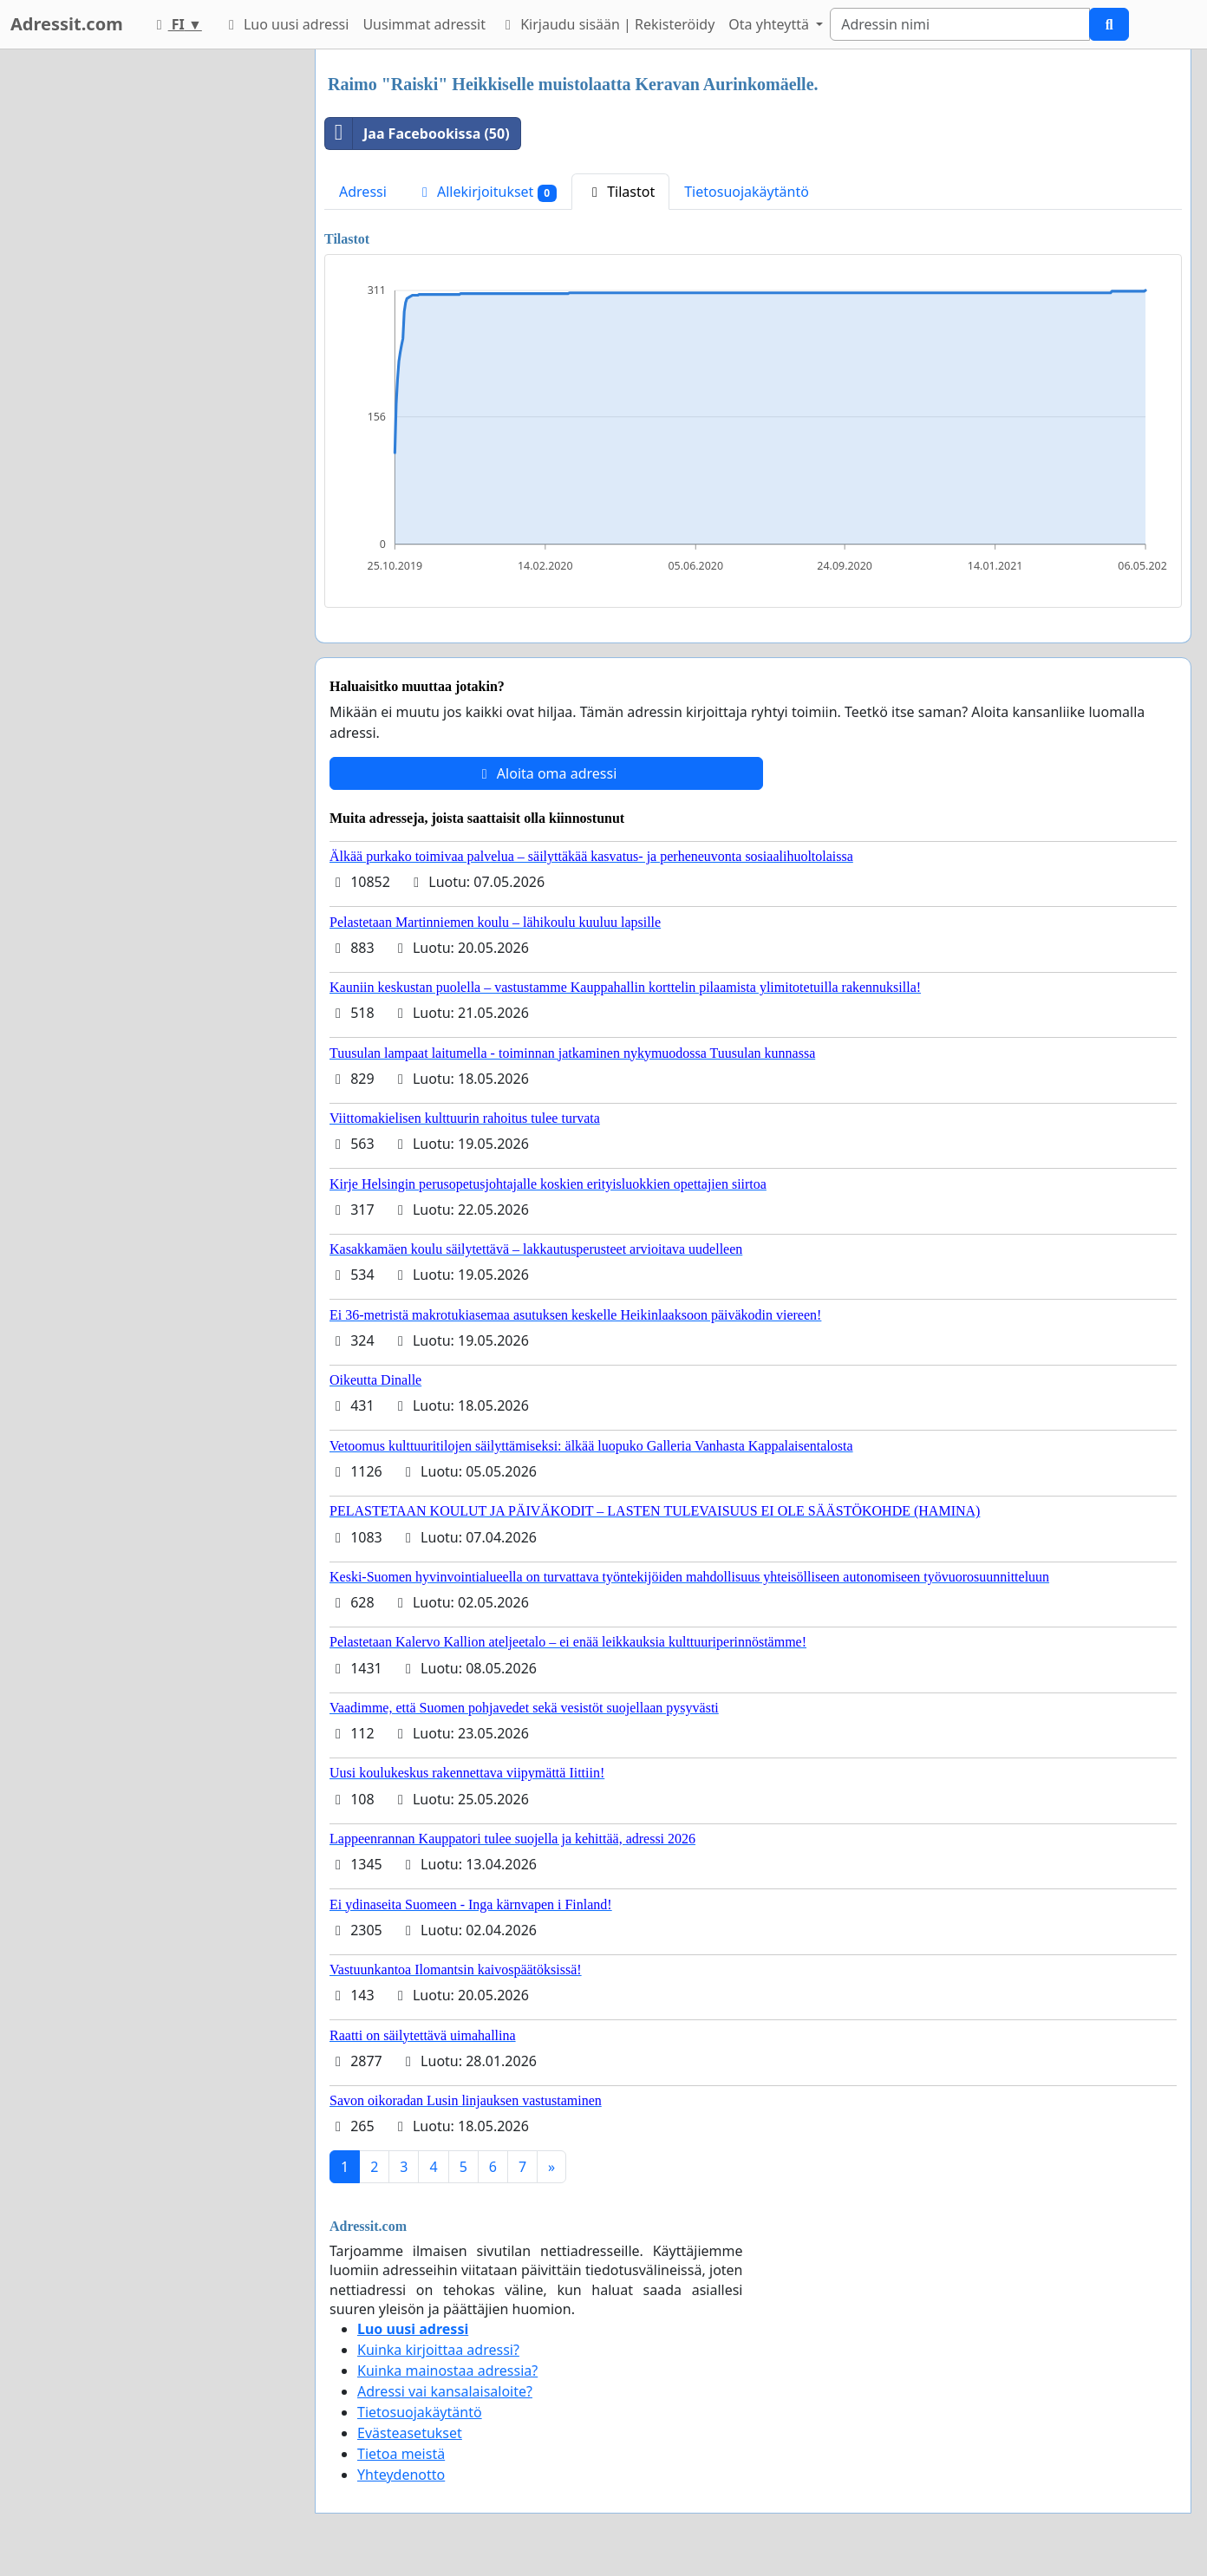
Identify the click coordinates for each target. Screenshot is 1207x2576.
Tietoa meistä (401, 2453)
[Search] (960, 24)
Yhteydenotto (401, 2474)
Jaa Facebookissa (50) (417, 133)
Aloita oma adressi (546, 773)
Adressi (363, 191)
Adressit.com (66, 24)
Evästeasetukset (409, 2432)
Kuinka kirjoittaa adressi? (438, 2349)
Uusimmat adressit (424, 24)
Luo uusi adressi (286, 24)
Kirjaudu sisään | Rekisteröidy (606, 24)
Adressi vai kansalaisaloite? (444, 2391)
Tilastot (620, 191)
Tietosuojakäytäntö (746, 191)
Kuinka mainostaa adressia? (447, 2370)
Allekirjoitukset (486, 192)
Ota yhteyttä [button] (770, 24)
